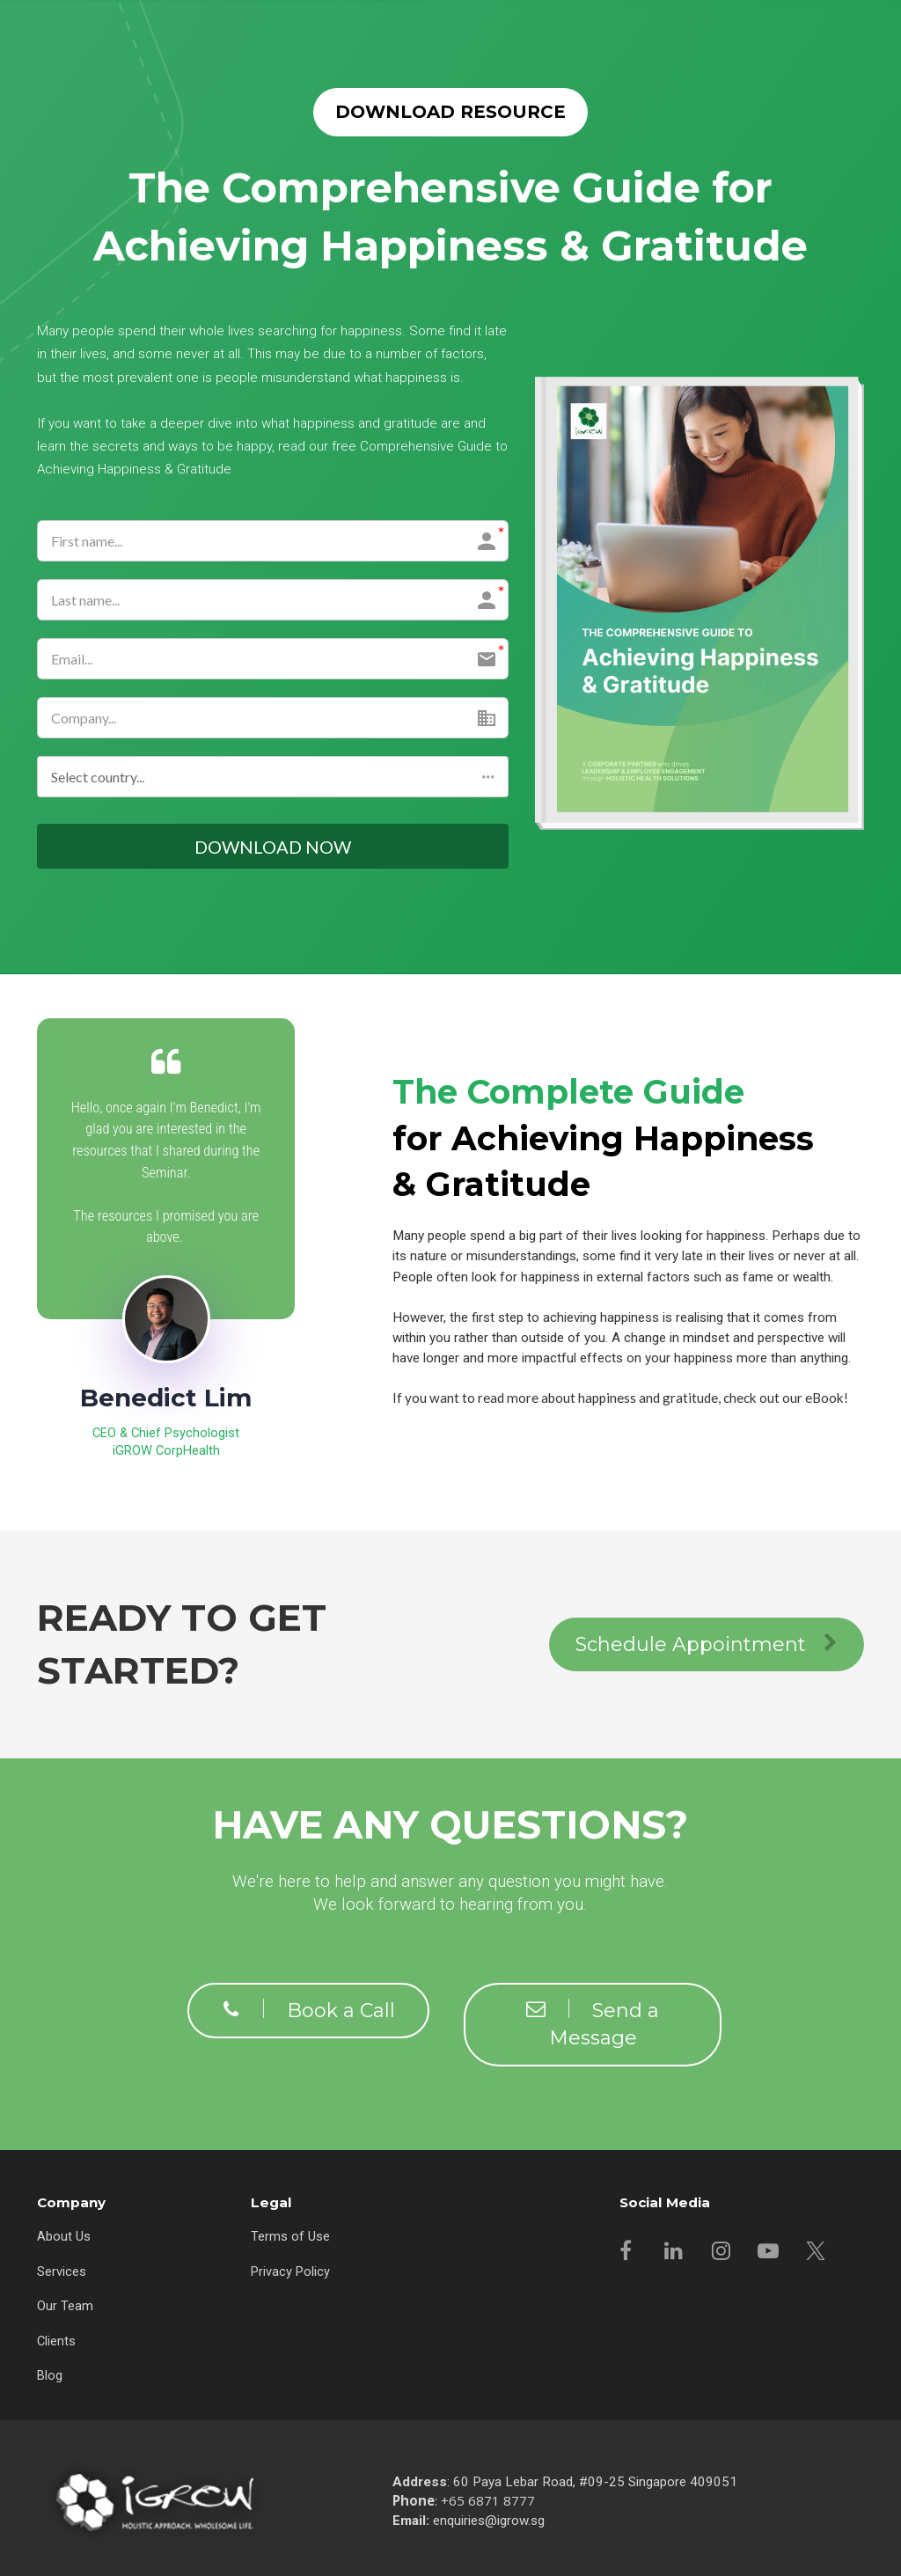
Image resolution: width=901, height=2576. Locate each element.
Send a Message (592, 2025)
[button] (273, 776)
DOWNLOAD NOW (272, 847)
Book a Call (308, 2012)
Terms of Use (290, 2237)
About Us (64, 2237)
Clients (56, 2342)
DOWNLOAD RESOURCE (450, 111)
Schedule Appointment (706, 1647)
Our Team (65, 2307)
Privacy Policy (290, 2272)
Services (61, 2272)
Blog (49, 2376)
